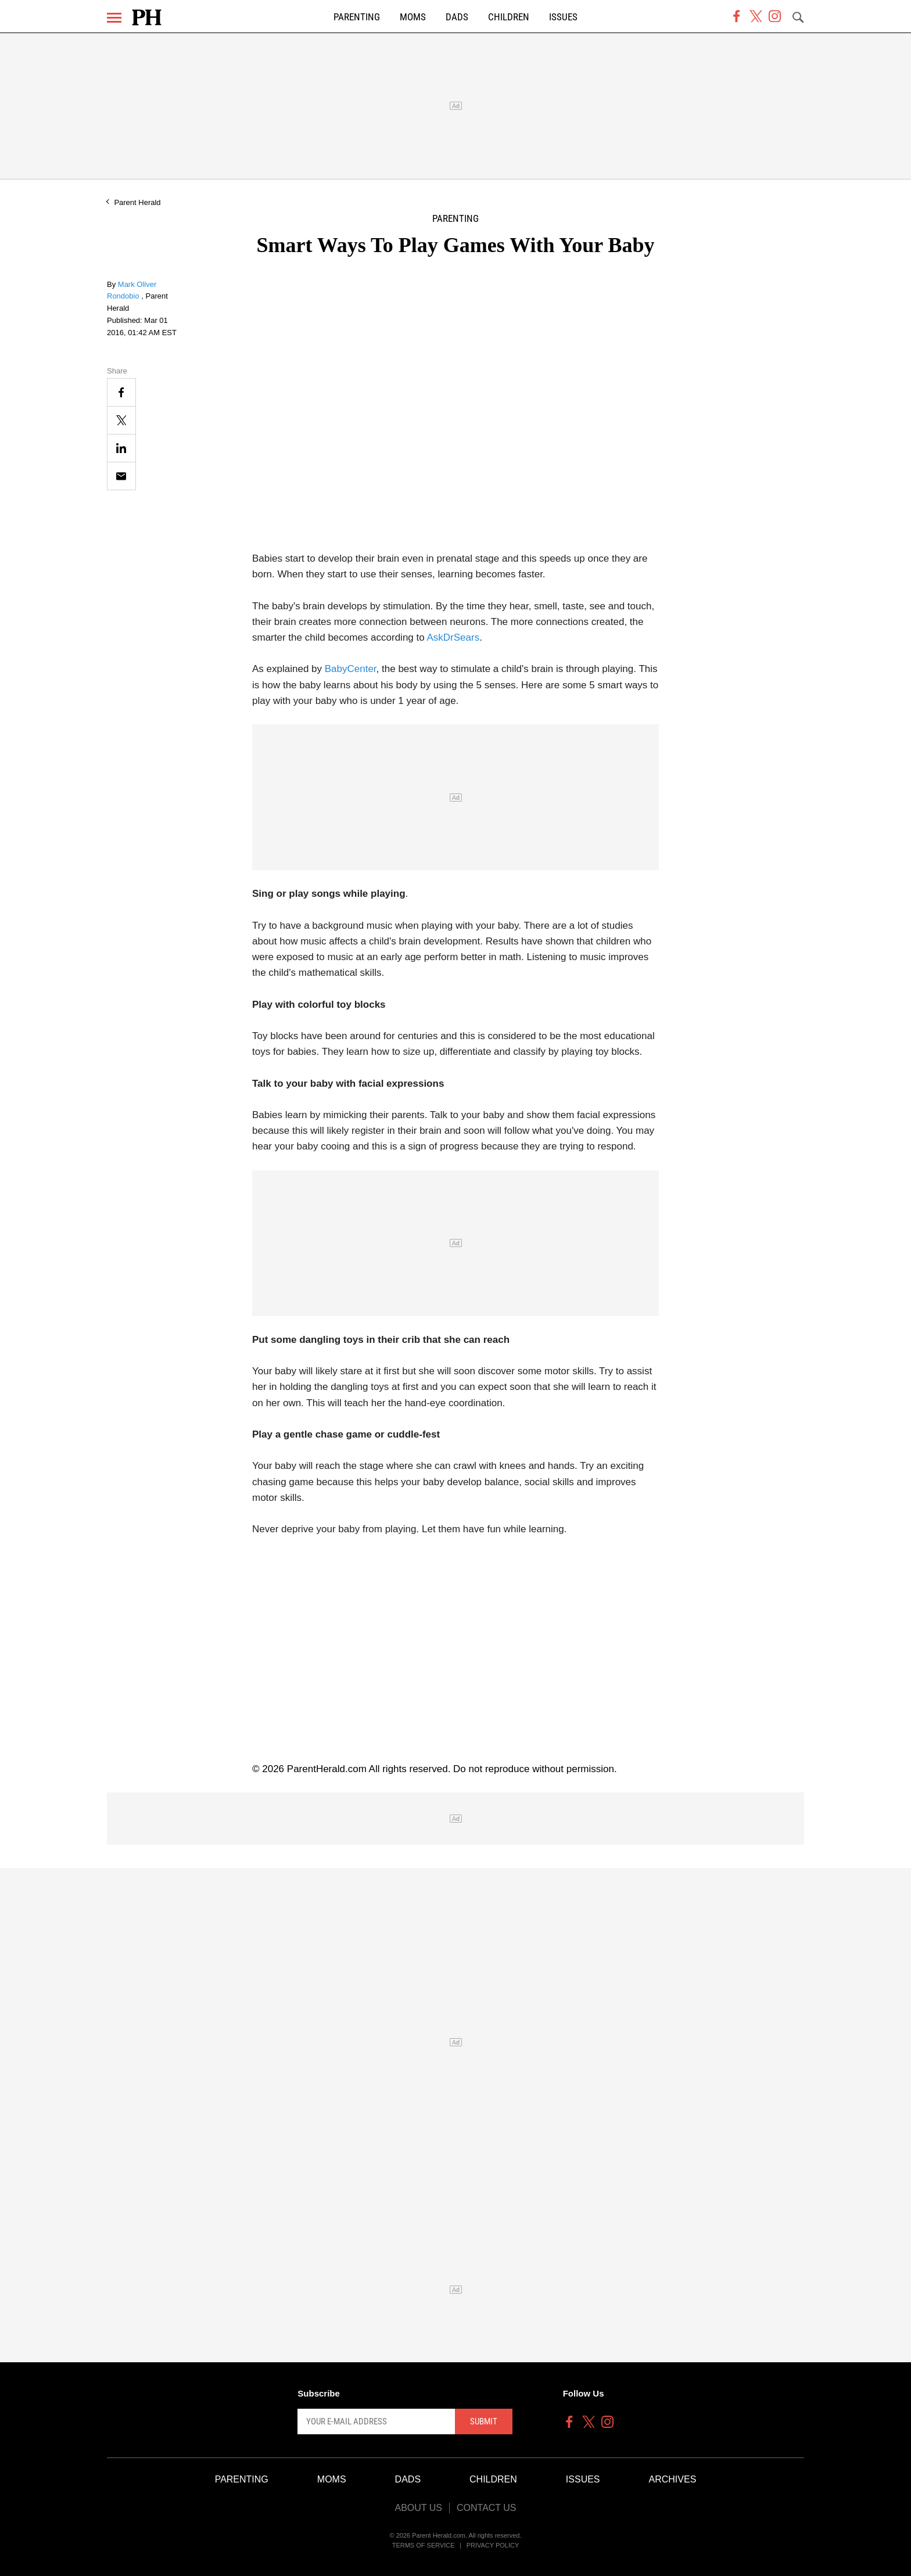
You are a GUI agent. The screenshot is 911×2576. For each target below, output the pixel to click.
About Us (418, 2508)
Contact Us (487, 2508)
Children (508, 17)
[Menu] (114, 18)
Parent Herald (137, 202)
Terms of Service (423, 2545)
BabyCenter (350, 668)
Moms (413, 17)
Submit (483, 2421)
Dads (457, 17)
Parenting (356, 17)
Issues (563, 17)
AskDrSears (452, 637)
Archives (673, 2479)
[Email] (121, 476)
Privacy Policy (493, 2545)
